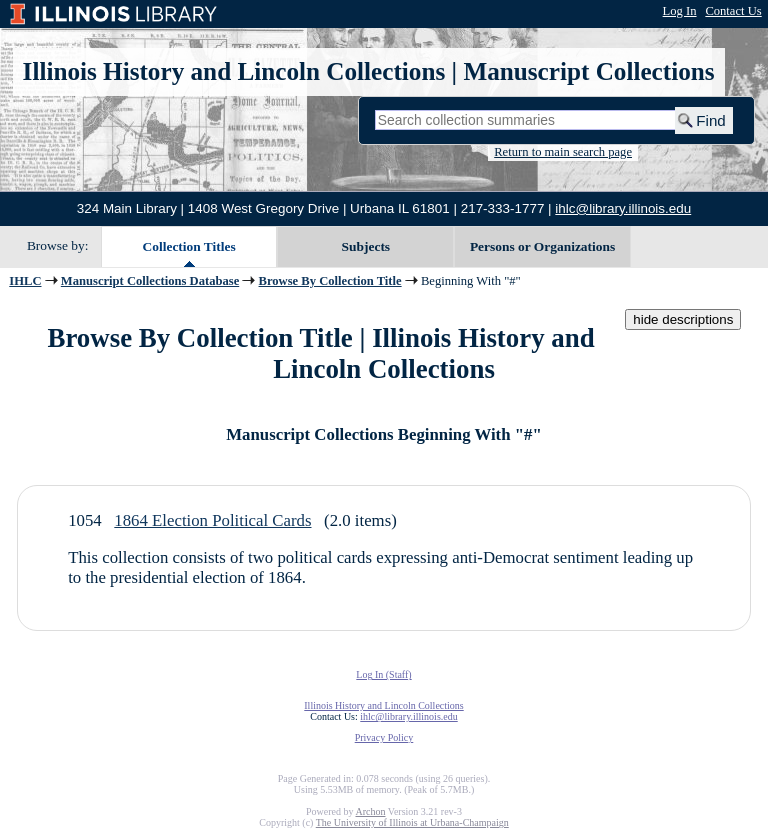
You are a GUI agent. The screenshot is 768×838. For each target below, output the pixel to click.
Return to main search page (563, 152)
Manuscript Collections (588, 71)
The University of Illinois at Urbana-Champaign (412, 822)
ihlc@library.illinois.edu (623, 208)
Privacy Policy (384, 737)
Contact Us (733, 11)
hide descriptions (683, 319)
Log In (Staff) (383, 674)
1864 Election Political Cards (212, 520)
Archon (370, 811)
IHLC (25, 281)
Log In (680, 11)
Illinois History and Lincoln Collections (234, 71)
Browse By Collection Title (330, 281)
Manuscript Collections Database (150, 281)
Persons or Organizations (542, 246)
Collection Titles (189, 246)
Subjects (366, 246)
